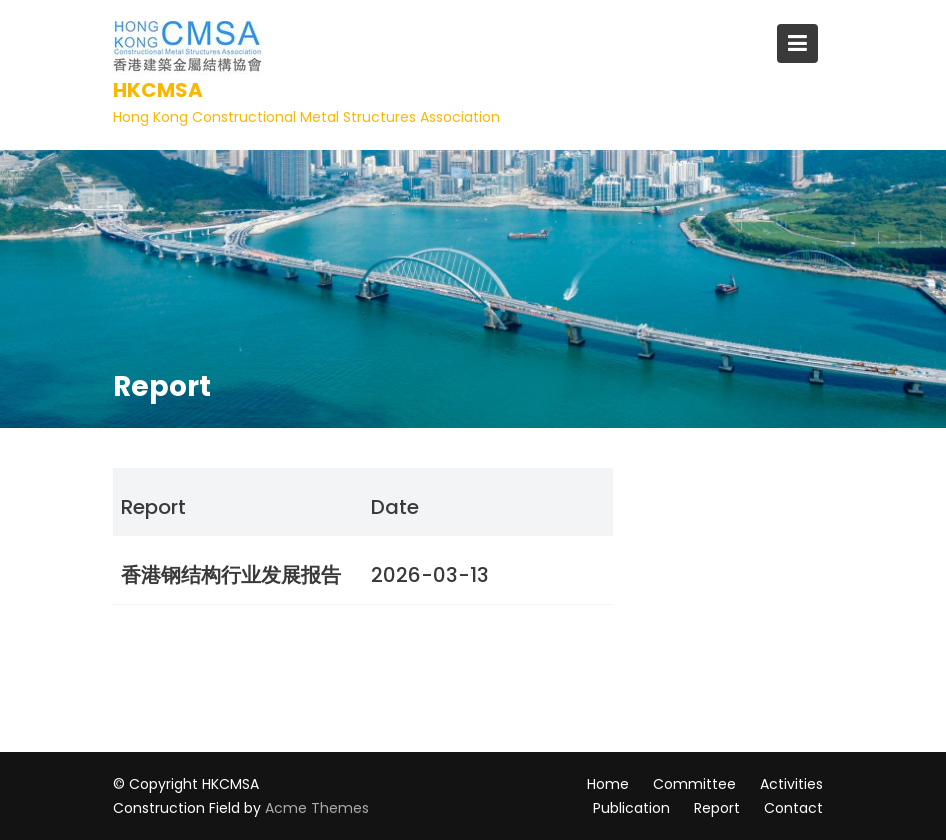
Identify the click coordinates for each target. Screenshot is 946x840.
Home (608, 784)
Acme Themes (317, 808)
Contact (793, 808)
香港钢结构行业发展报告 (231, 575)
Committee (694, 784)
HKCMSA (158, 90)
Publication (631, 808)
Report (717, 808)
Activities (791, 784)
